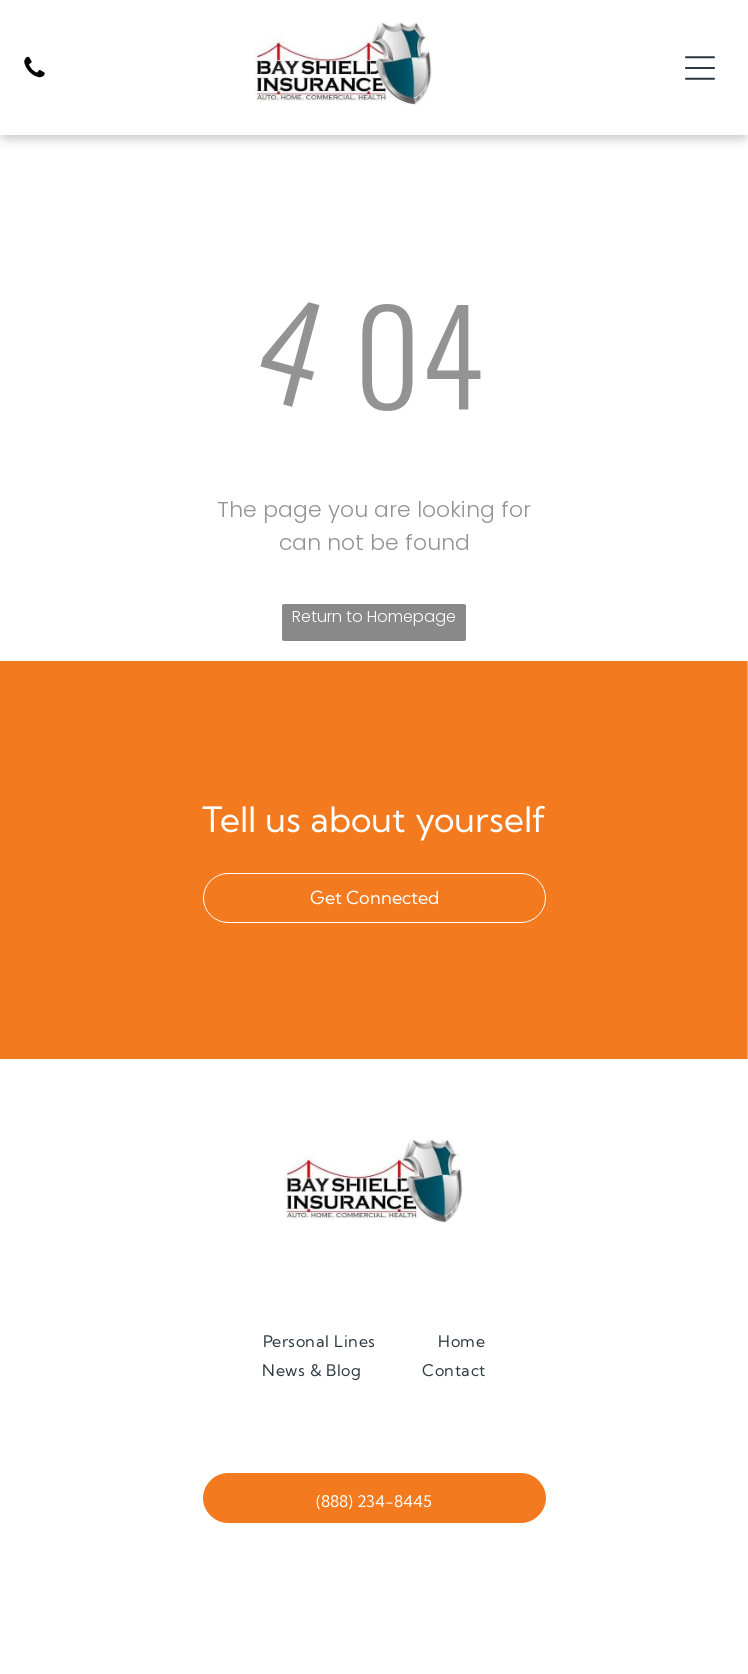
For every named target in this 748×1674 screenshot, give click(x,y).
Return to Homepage (374, 616)
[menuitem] (319, 1340)
